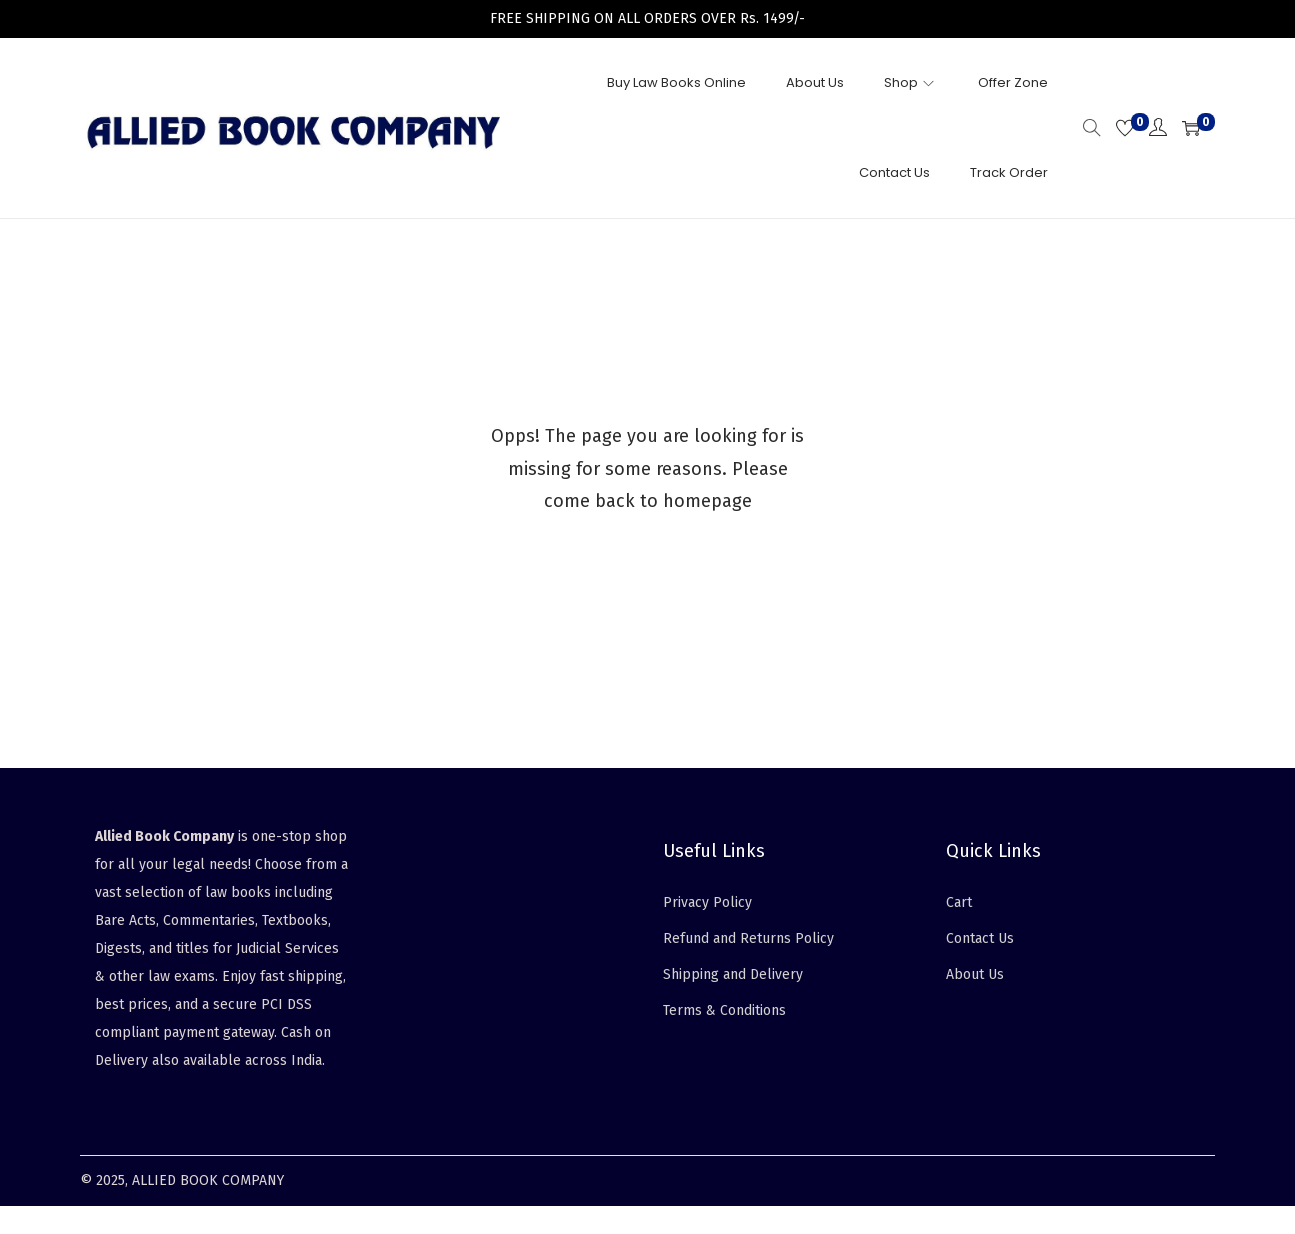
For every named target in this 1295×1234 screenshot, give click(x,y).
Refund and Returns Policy (748, 938)
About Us (975, 974)
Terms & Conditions (724, 1010)
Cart (959, 902)
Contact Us (980, 938)
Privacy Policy (707, 902)
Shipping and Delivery (733, 974)
